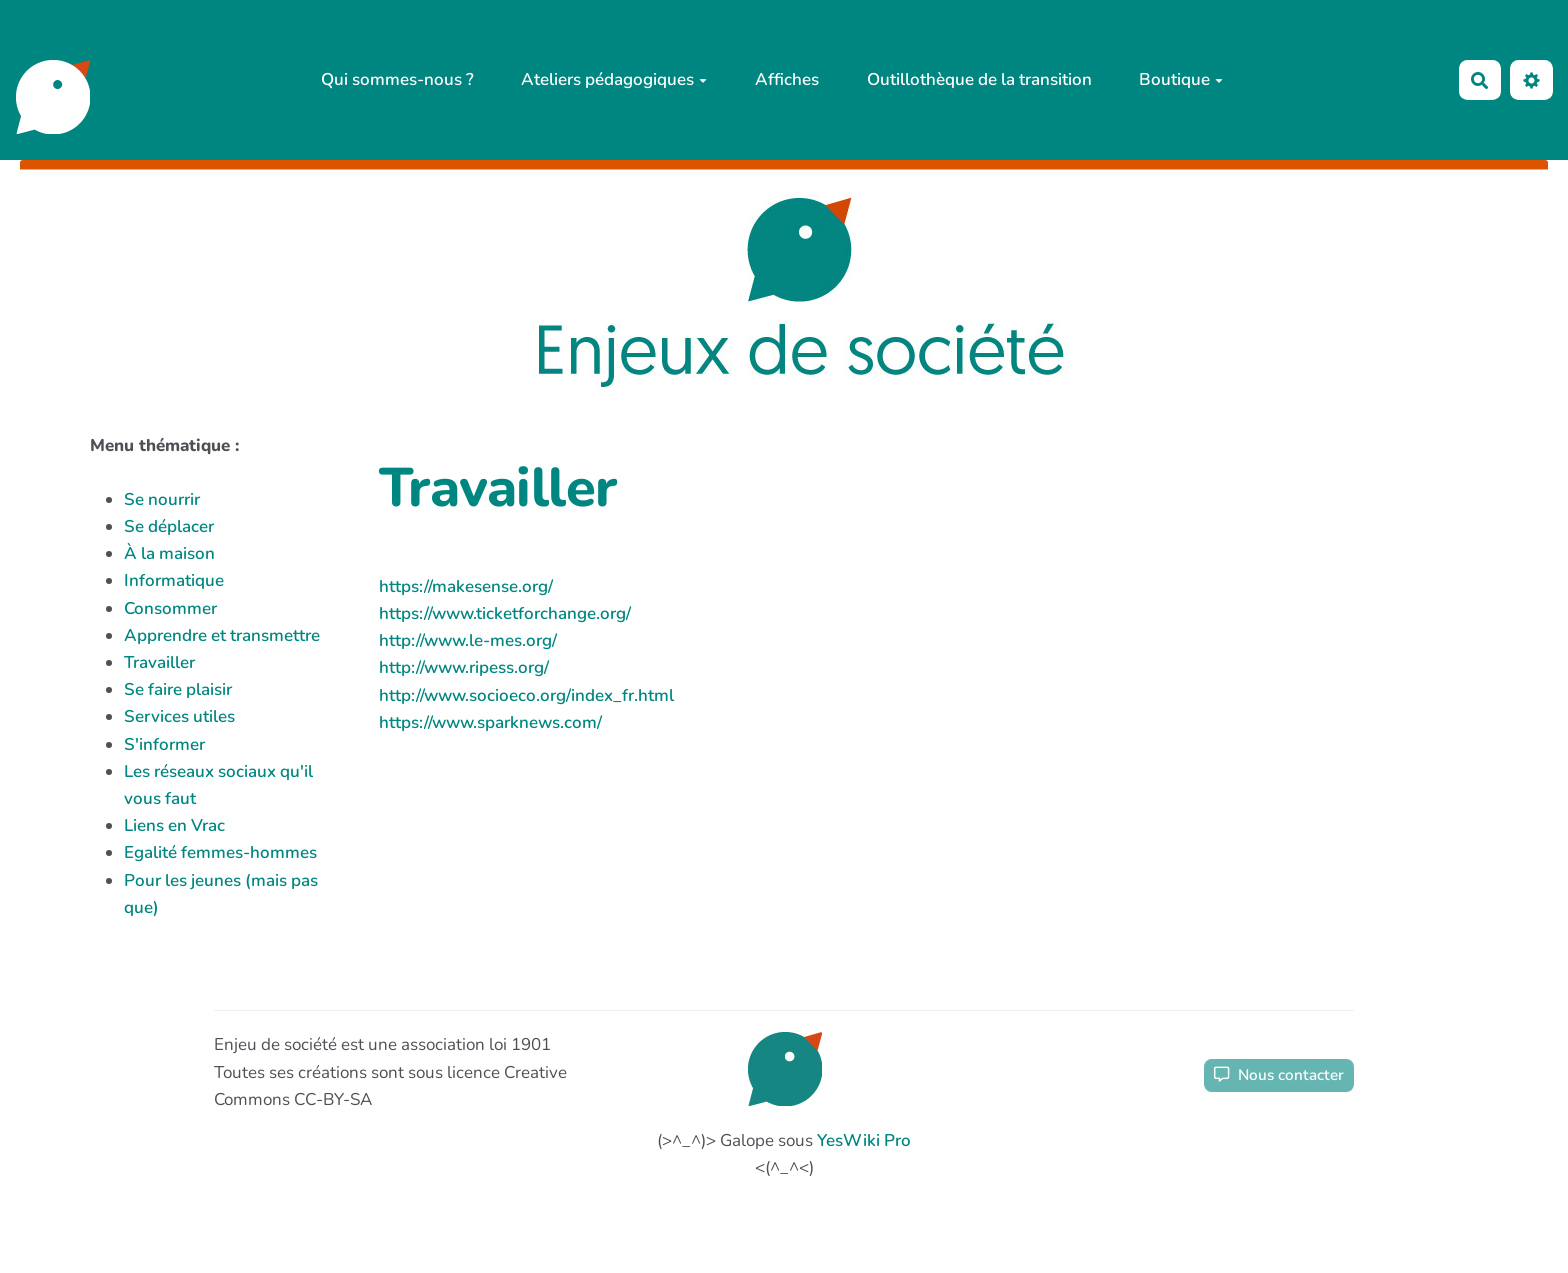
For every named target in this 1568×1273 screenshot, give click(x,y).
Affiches (787, 79)
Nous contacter (1279, 1075)
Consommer (170, 608)
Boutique (1181, 79)
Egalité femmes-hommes (220, 852)
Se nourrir (162, 499)
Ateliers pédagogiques (614, 79)
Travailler (159, 662)
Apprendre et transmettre (222, 635)
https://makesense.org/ (466, 586)
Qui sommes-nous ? (397, 79)
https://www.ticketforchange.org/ (505, 613)
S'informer (164, 744)
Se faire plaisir (178, 689)
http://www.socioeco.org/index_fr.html (526, 695)
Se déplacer (169, 526)
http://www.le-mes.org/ (468, 640)
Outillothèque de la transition (979, 79)
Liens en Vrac (174, 825)
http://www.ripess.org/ (464, 667)
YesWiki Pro (864, 1140)
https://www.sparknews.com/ (490, 722)
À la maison (169, 553)
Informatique (174, 580)
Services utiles (179, 716)
